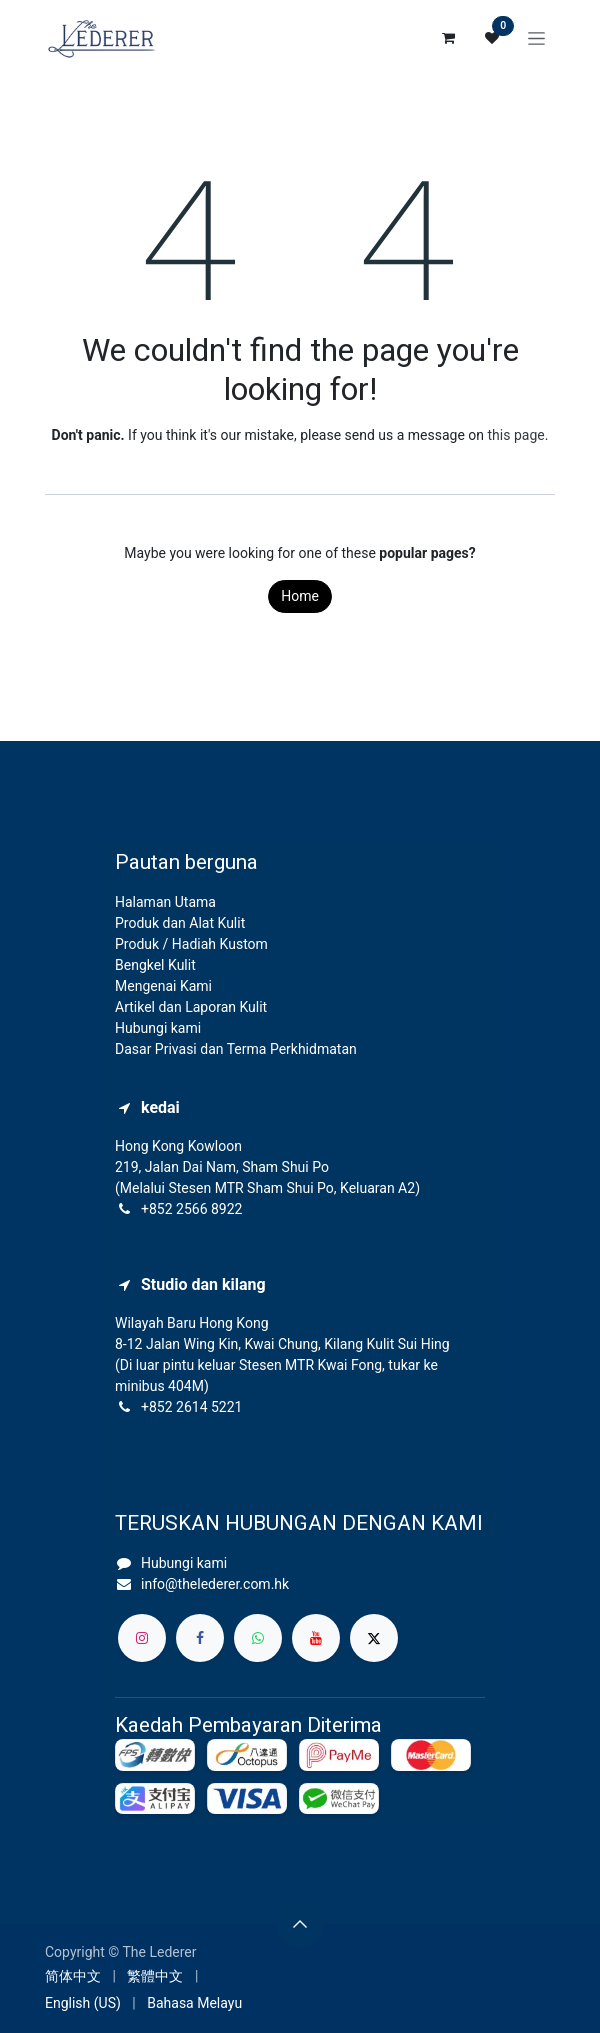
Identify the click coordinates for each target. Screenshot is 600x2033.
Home (300, 596)
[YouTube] (316, 1638)
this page (516, 435)
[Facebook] (200, 1638)
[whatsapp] (258, 1638)
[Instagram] (142, 1638)
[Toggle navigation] (536, 38)
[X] (374, 1638)
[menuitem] (73, 1976)
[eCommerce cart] (448, 38)
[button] (300, 1924)
